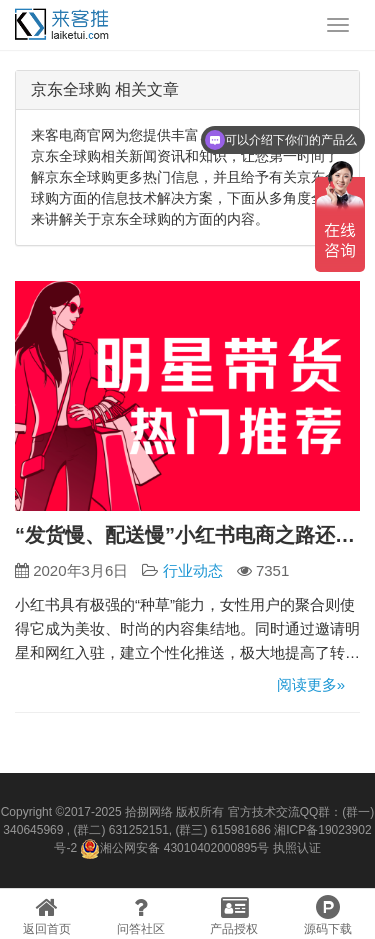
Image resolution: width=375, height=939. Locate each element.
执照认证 (297, 848)
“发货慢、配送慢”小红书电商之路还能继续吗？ (187, 535)
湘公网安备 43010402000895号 (174, 849)
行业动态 (193, 570)
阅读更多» (311, 684)
